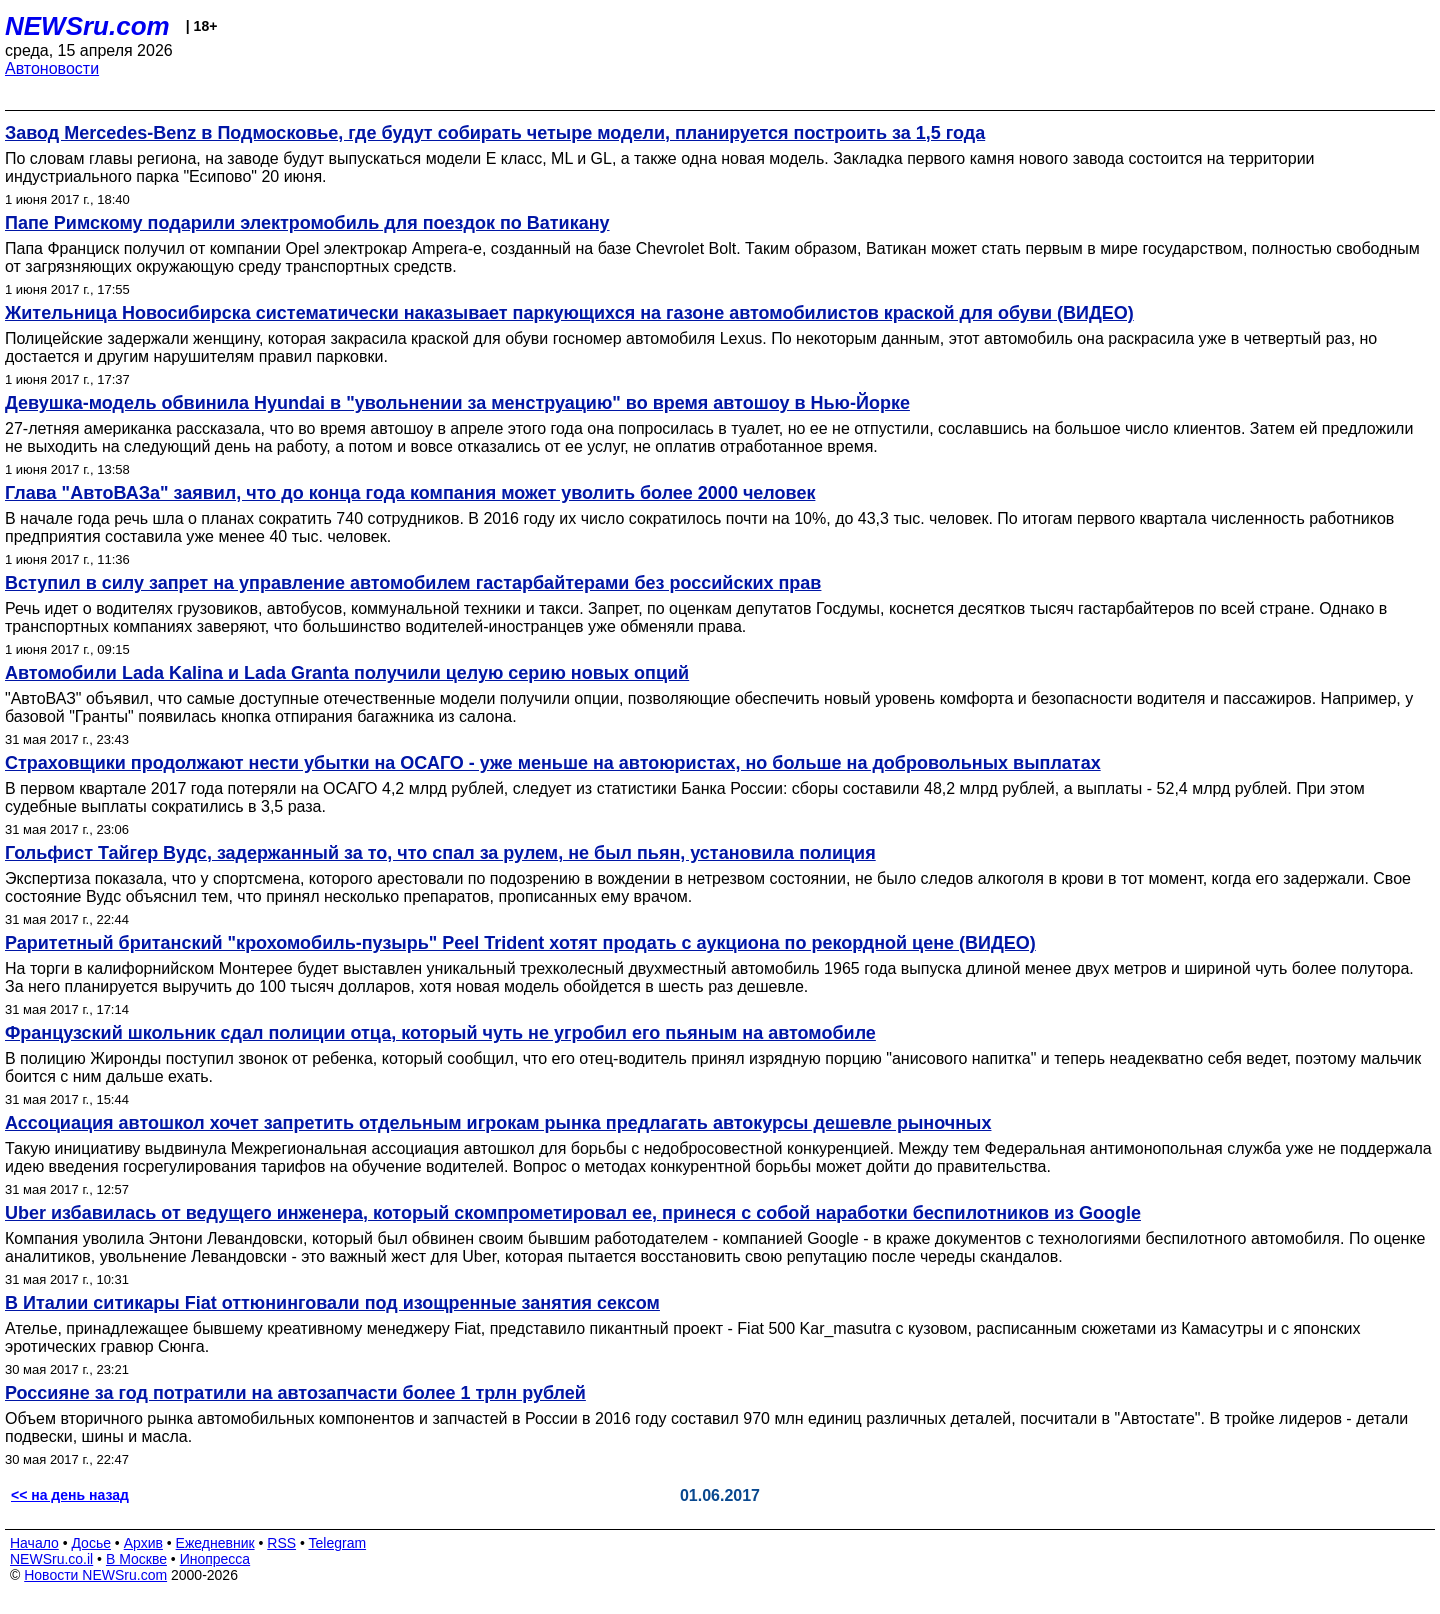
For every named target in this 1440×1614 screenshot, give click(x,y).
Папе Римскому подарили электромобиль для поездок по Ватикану (307, 223)
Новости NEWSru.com (95, 1575)
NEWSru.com (87, 26)
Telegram (338, 1543)
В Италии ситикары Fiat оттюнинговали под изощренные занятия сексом (332, 1303)
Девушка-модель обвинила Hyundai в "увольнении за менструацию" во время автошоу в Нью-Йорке (457, 403)
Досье (91, 1543)
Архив (143, 1543)
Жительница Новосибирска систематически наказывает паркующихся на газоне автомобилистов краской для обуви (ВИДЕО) (569, 313)
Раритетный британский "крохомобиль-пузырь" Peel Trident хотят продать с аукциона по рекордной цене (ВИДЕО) (520, 943)
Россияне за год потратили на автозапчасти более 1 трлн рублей (295, 1393)
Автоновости (52, 68)
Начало (34, 1543)
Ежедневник (215, 1543)
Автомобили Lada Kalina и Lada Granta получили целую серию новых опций (347, 673)
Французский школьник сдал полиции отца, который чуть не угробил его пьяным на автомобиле (440, 1033)
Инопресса (215, 1559)
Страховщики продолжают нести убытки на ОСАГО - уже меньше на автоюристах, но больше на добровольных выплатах (553, 763)
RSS (281, 1543)
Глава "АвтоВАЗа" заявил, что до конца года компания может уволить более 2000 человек (410, 493)
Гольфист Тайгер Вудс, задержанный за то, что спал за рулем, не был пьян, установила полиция (440, 853)
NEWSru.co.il (51, 1559)
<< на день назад (70, 1495)
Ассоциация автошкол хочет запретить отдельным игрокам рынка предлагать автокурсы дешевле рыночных (498, 1123)
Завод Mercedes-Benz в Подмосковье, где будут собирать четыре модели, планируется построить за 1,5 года (495, 133)
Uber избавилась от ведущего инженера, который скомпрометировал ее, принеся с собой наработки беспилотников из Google (573, 1213)
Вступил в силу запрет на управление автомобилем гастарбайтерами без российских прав (413, 583)
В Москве (136, 1559)
